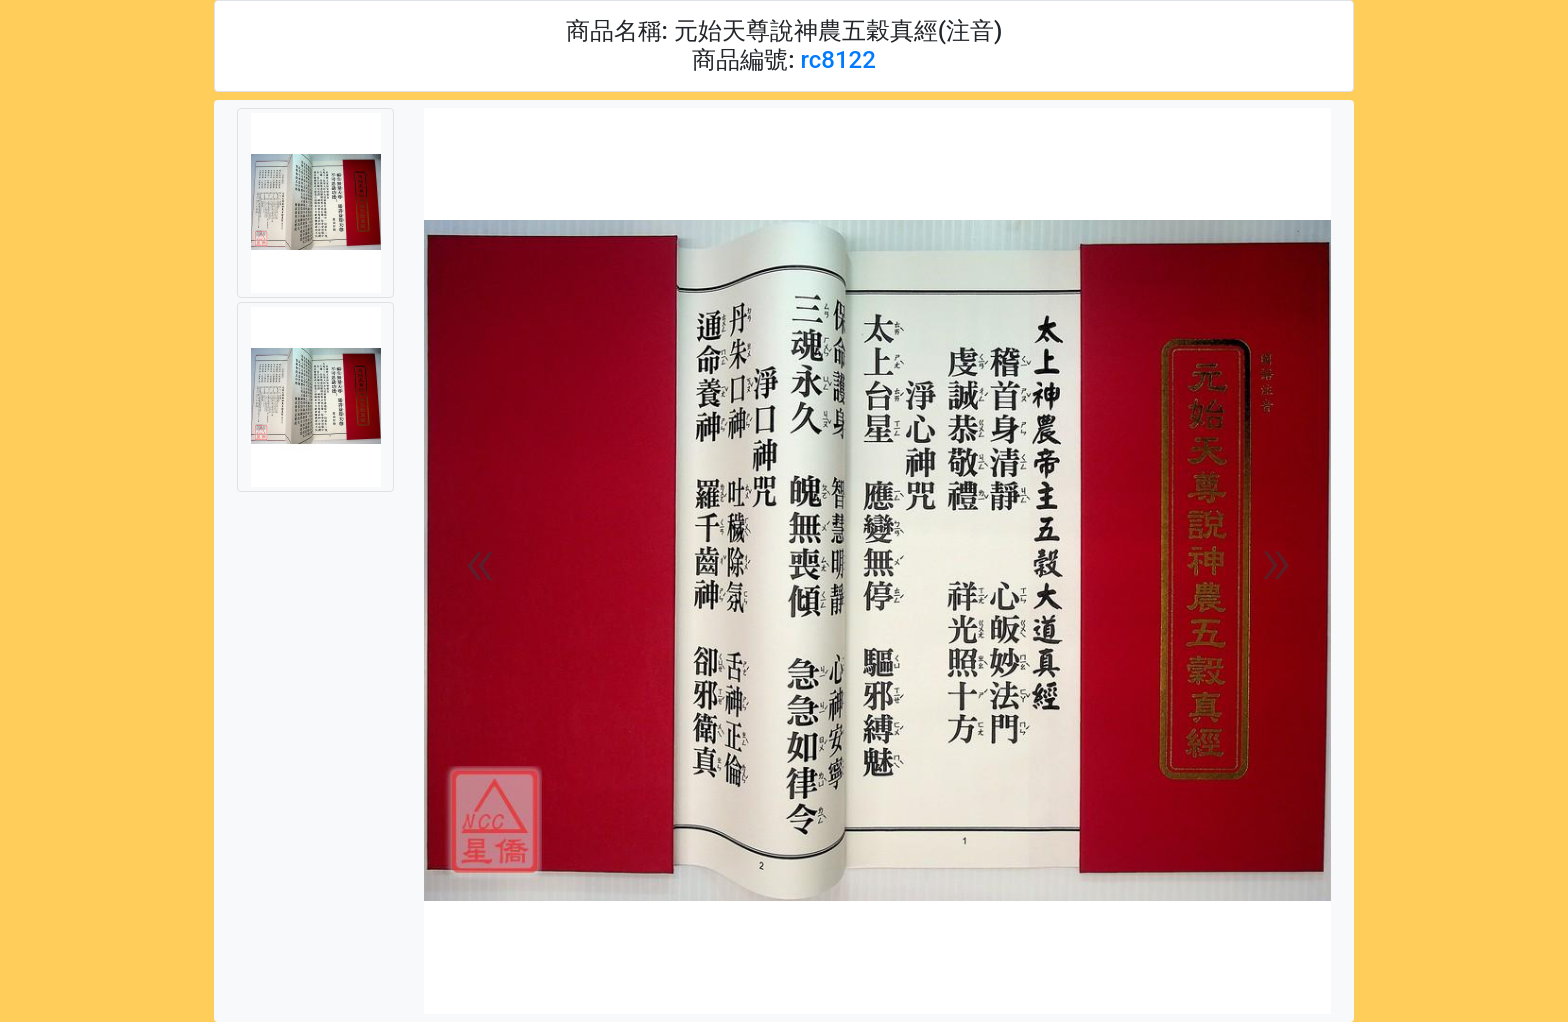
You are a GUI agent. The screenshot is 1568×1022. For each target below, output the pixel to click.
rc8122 (837, 60)
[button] (479, 561)
